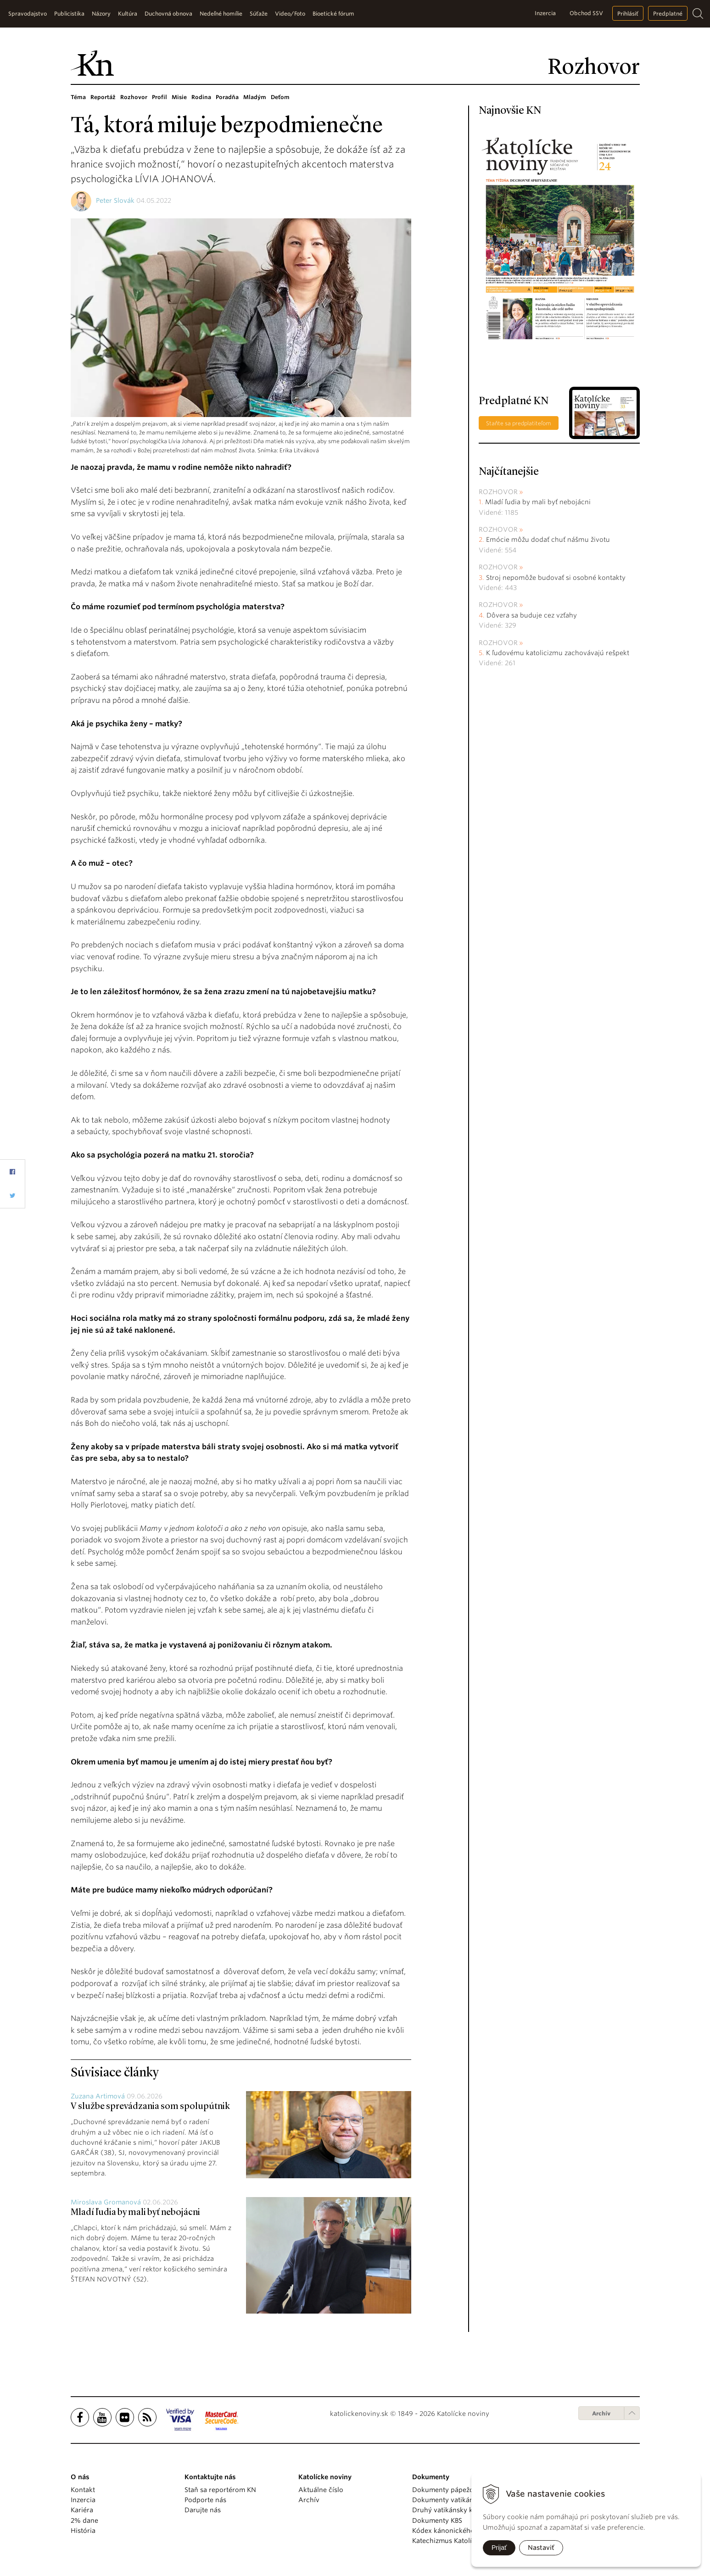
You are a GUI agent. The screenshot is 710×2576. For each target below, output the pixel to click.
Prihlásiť (627, 13)
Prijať (499, 2547)
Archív (601, 2413)
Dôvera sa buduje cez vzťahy (531, 615)
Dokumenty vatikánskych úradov (464, 2500)
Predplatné (667, 13)
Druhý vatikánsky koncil (450, 2510)
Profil (159, 97)
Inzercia (545, 13)
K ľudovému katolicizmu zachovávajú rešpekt (557, 653)
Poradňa (227, 97)
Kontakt (83, 2489)
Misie (179, 97)
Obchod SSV (586, 13)
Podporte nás (205, 2500)
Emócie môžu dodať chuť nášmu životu (548, 539)
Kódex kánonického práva (453, 2530)
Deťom (280, 97)
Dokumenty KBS (437, 2520)
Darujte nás (202, 2510)
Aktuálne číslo (320, 2489)
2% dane (84, 2520)
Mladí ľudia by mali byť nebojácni (135, 2212)
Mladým (254, 97)
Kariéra (82, 2510)
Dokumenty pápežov (444, 2489)
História (83, 2530)
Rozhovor (133, 97)
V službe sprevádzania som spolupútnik (150, 2106)
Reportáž (103, 97)
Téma (78, 97)
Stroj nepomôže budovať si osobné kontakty (556, 577)
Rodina (201, 97)
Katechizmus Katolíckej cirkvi (458, 2540)
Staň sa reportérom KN (220, 2489)
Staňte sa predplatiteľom (518, 423)
